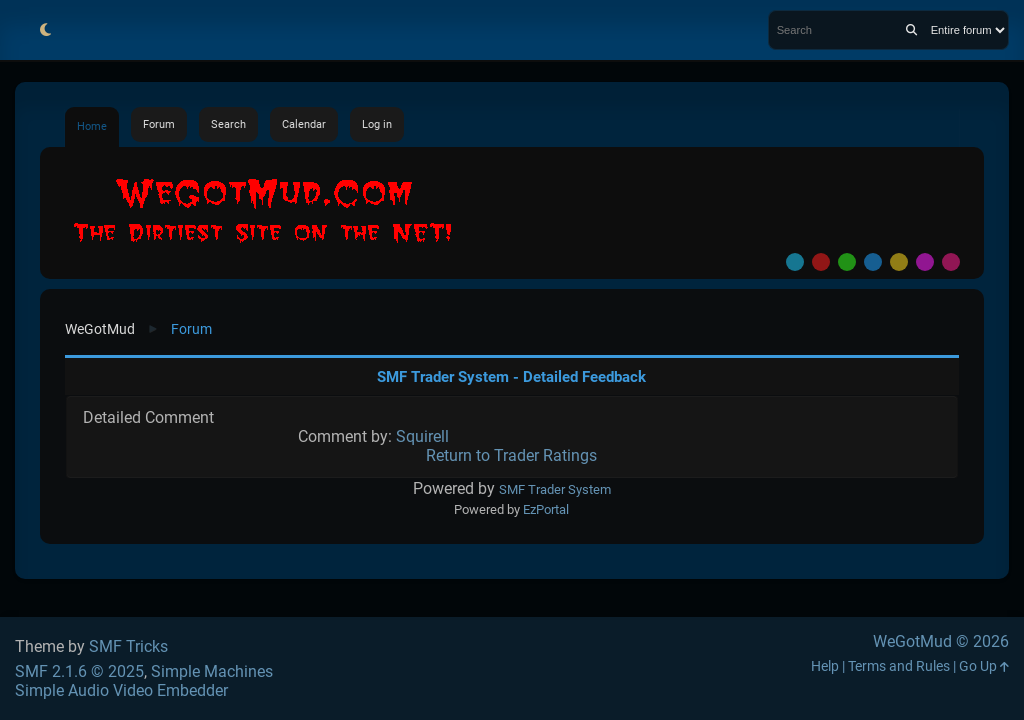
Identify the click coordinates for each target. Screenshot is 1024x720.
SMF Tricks (128, 646)
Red (821, 262)
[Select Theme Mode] (45, 30)
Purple (925, 262)
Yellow (899, 262)
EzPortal (546, 509)
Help (825, 666)
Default (795, 262)
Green (847, 262)
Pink (951, 262)
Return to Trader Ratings (511, 455)
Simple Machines (212, 671)
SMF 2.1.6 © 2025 (79, 671)
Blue (873, 262)
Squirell (422, 436)
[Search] (911, 30)
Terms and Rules (899, 666)
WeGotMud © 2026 (941, 641)
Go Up (984, 666)
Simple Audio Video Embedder (121, 690)
